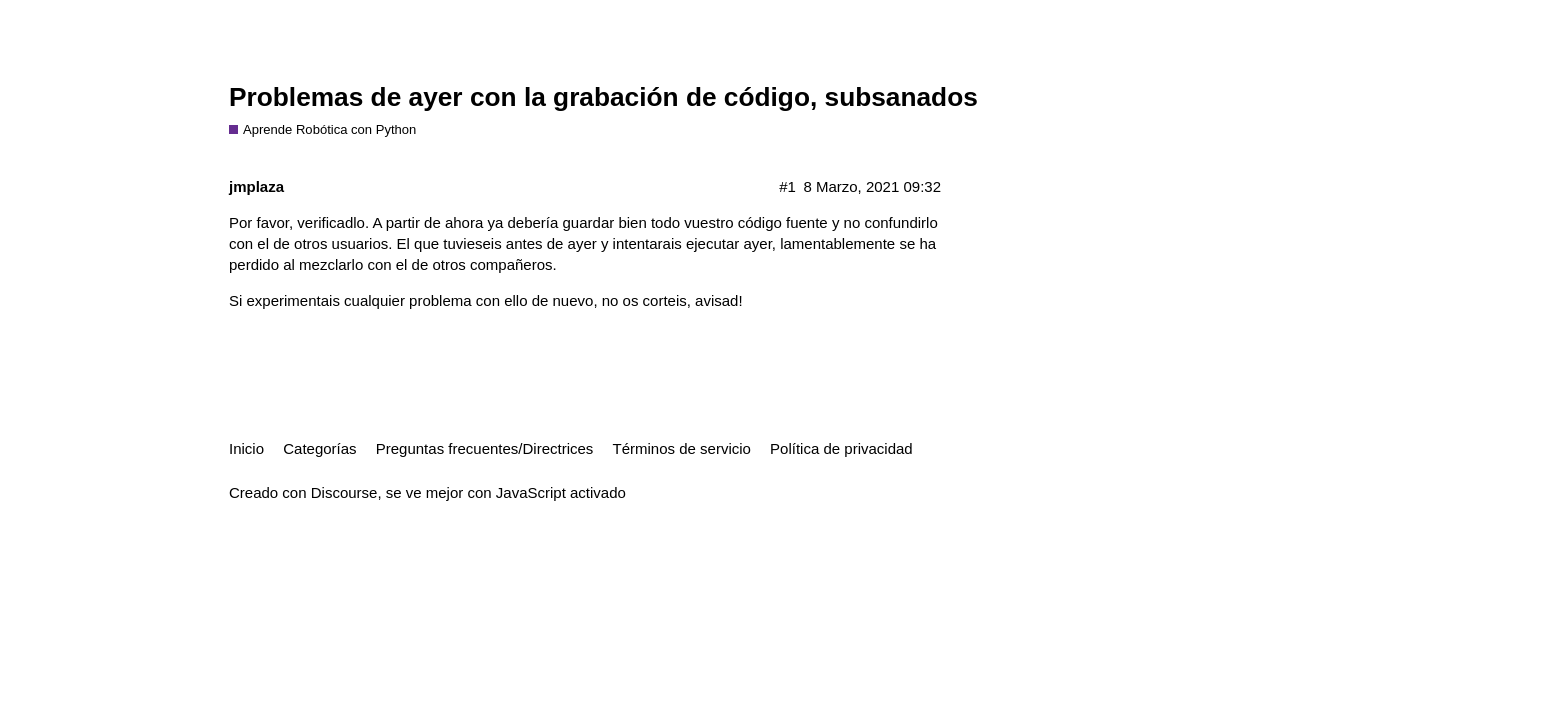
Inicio (246, 448)
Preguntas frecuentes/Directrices (485, 448)
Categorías (319, 448)
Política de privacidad (841, 448)
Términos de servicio (682, 448)
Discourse (344, 492)
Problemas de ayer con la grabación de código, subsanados (603, 97)
